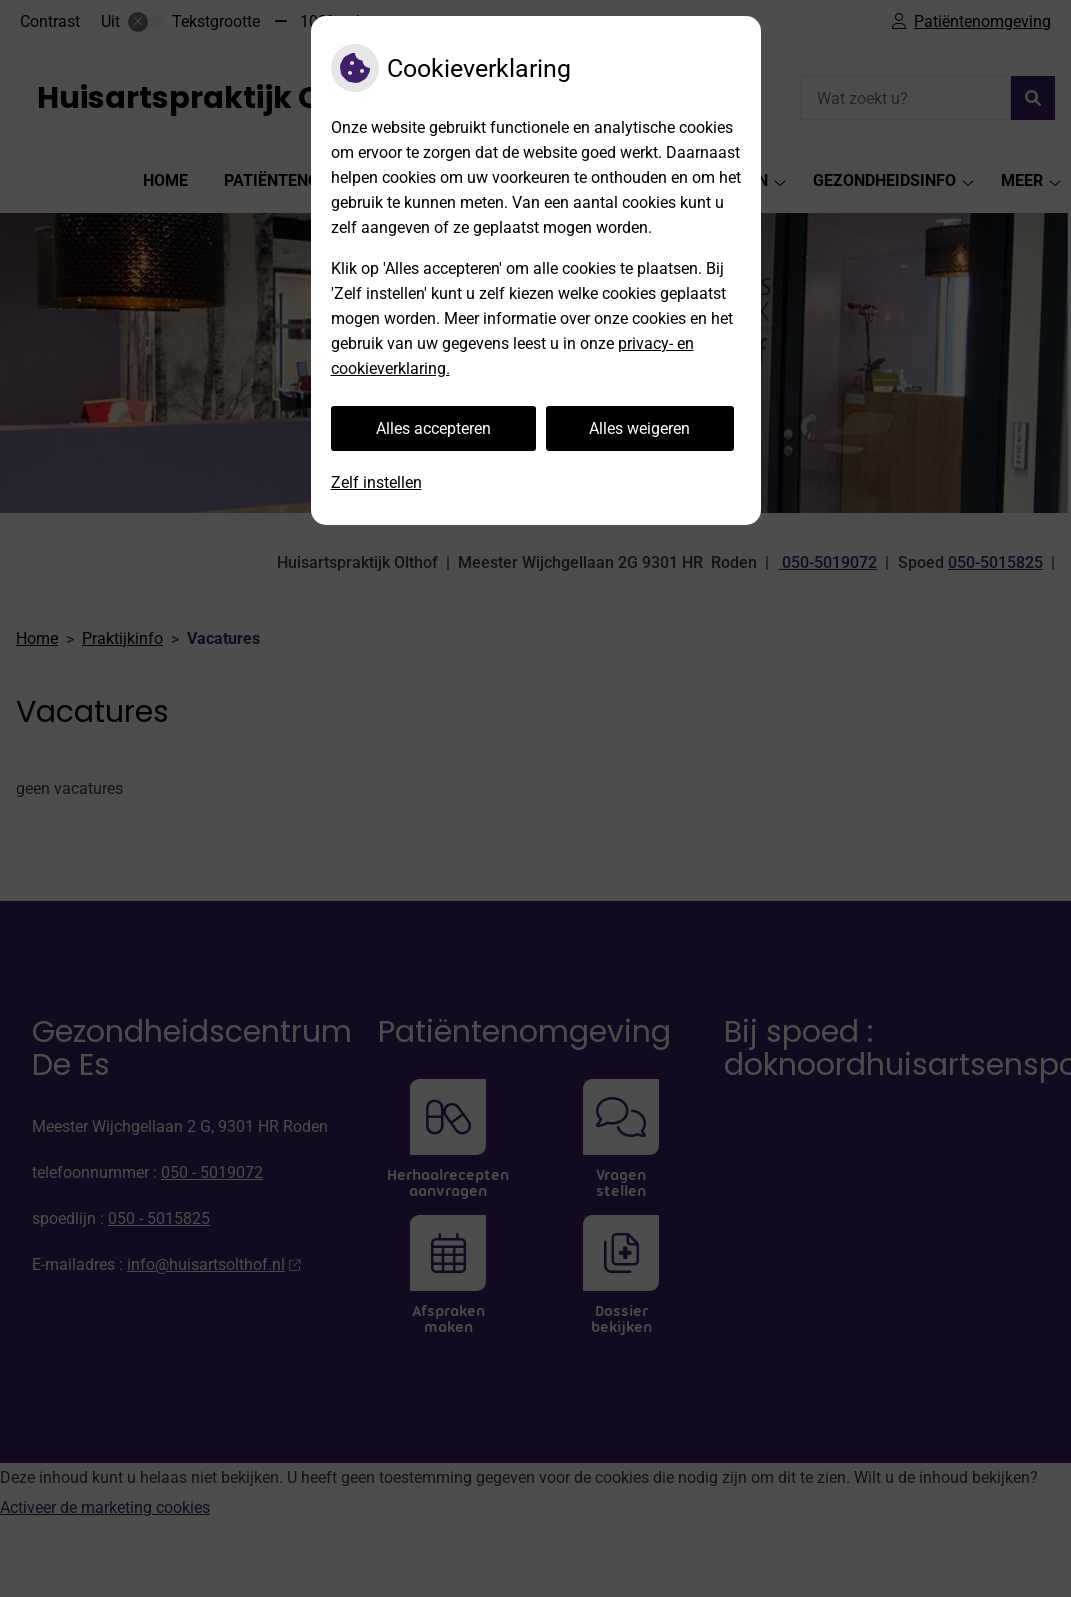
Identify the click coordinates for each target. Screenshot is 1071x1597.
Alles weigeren (639, 428)
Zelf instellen (376, 482)
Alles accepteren (433, 428)
